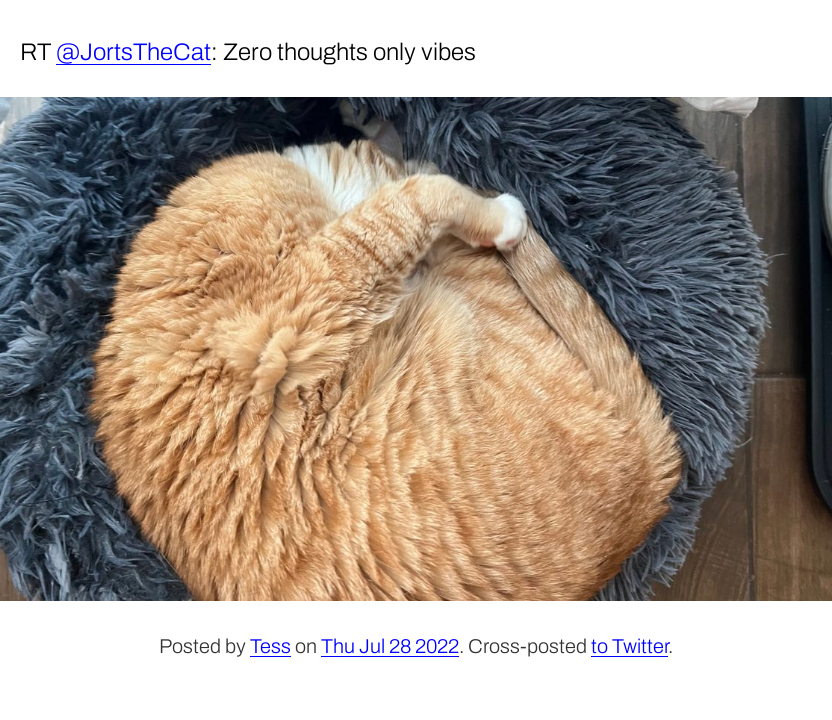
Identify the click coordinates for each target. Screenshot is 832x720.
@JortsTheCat (133, 52)
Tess (270, 646)
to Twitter (629, 646)
